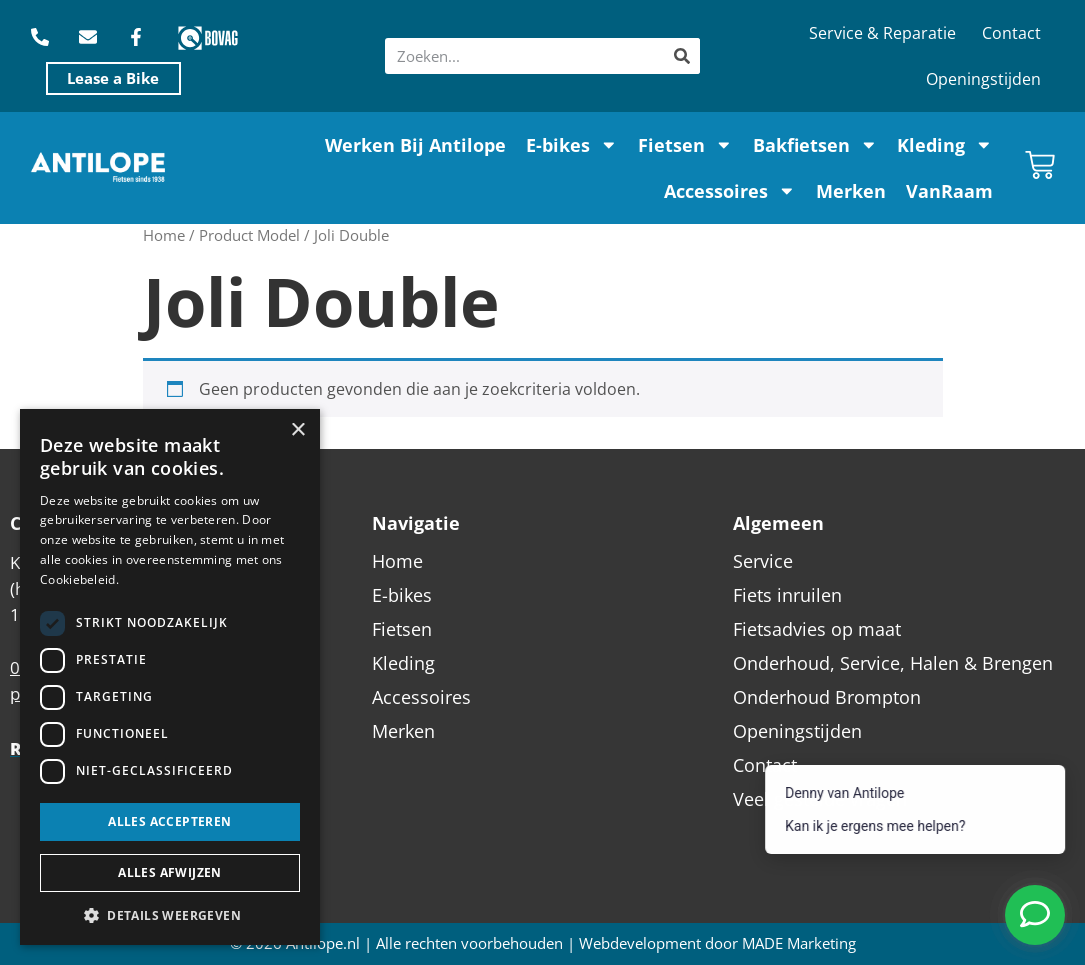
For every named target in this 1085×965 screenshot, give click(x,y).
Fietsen (685, 145)
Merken (851, 191)
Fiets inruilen (787, 595)
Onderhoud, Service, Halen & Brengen (893, 663)
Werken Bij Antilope (415, 145)
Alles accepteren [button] (169, 821)
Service (763, 561)
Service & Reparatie (882, 33)
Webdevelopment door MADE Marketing (717, 943)
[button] (170, 915)
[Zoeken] (682, 56)
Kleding (945, 145)
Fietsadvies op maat (817, 629)
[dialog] (170, 677)
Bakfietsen (815, 145)
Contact (1011, 33)
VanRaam (949, 191)
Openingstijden (983, 79)
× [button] (297, 430)
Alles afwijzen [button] (170, 872)
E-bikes (572, 145)
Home (164, 235)
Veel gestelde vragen (820, 799)
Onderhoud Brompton (827, 697)
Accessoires (730, 191)
